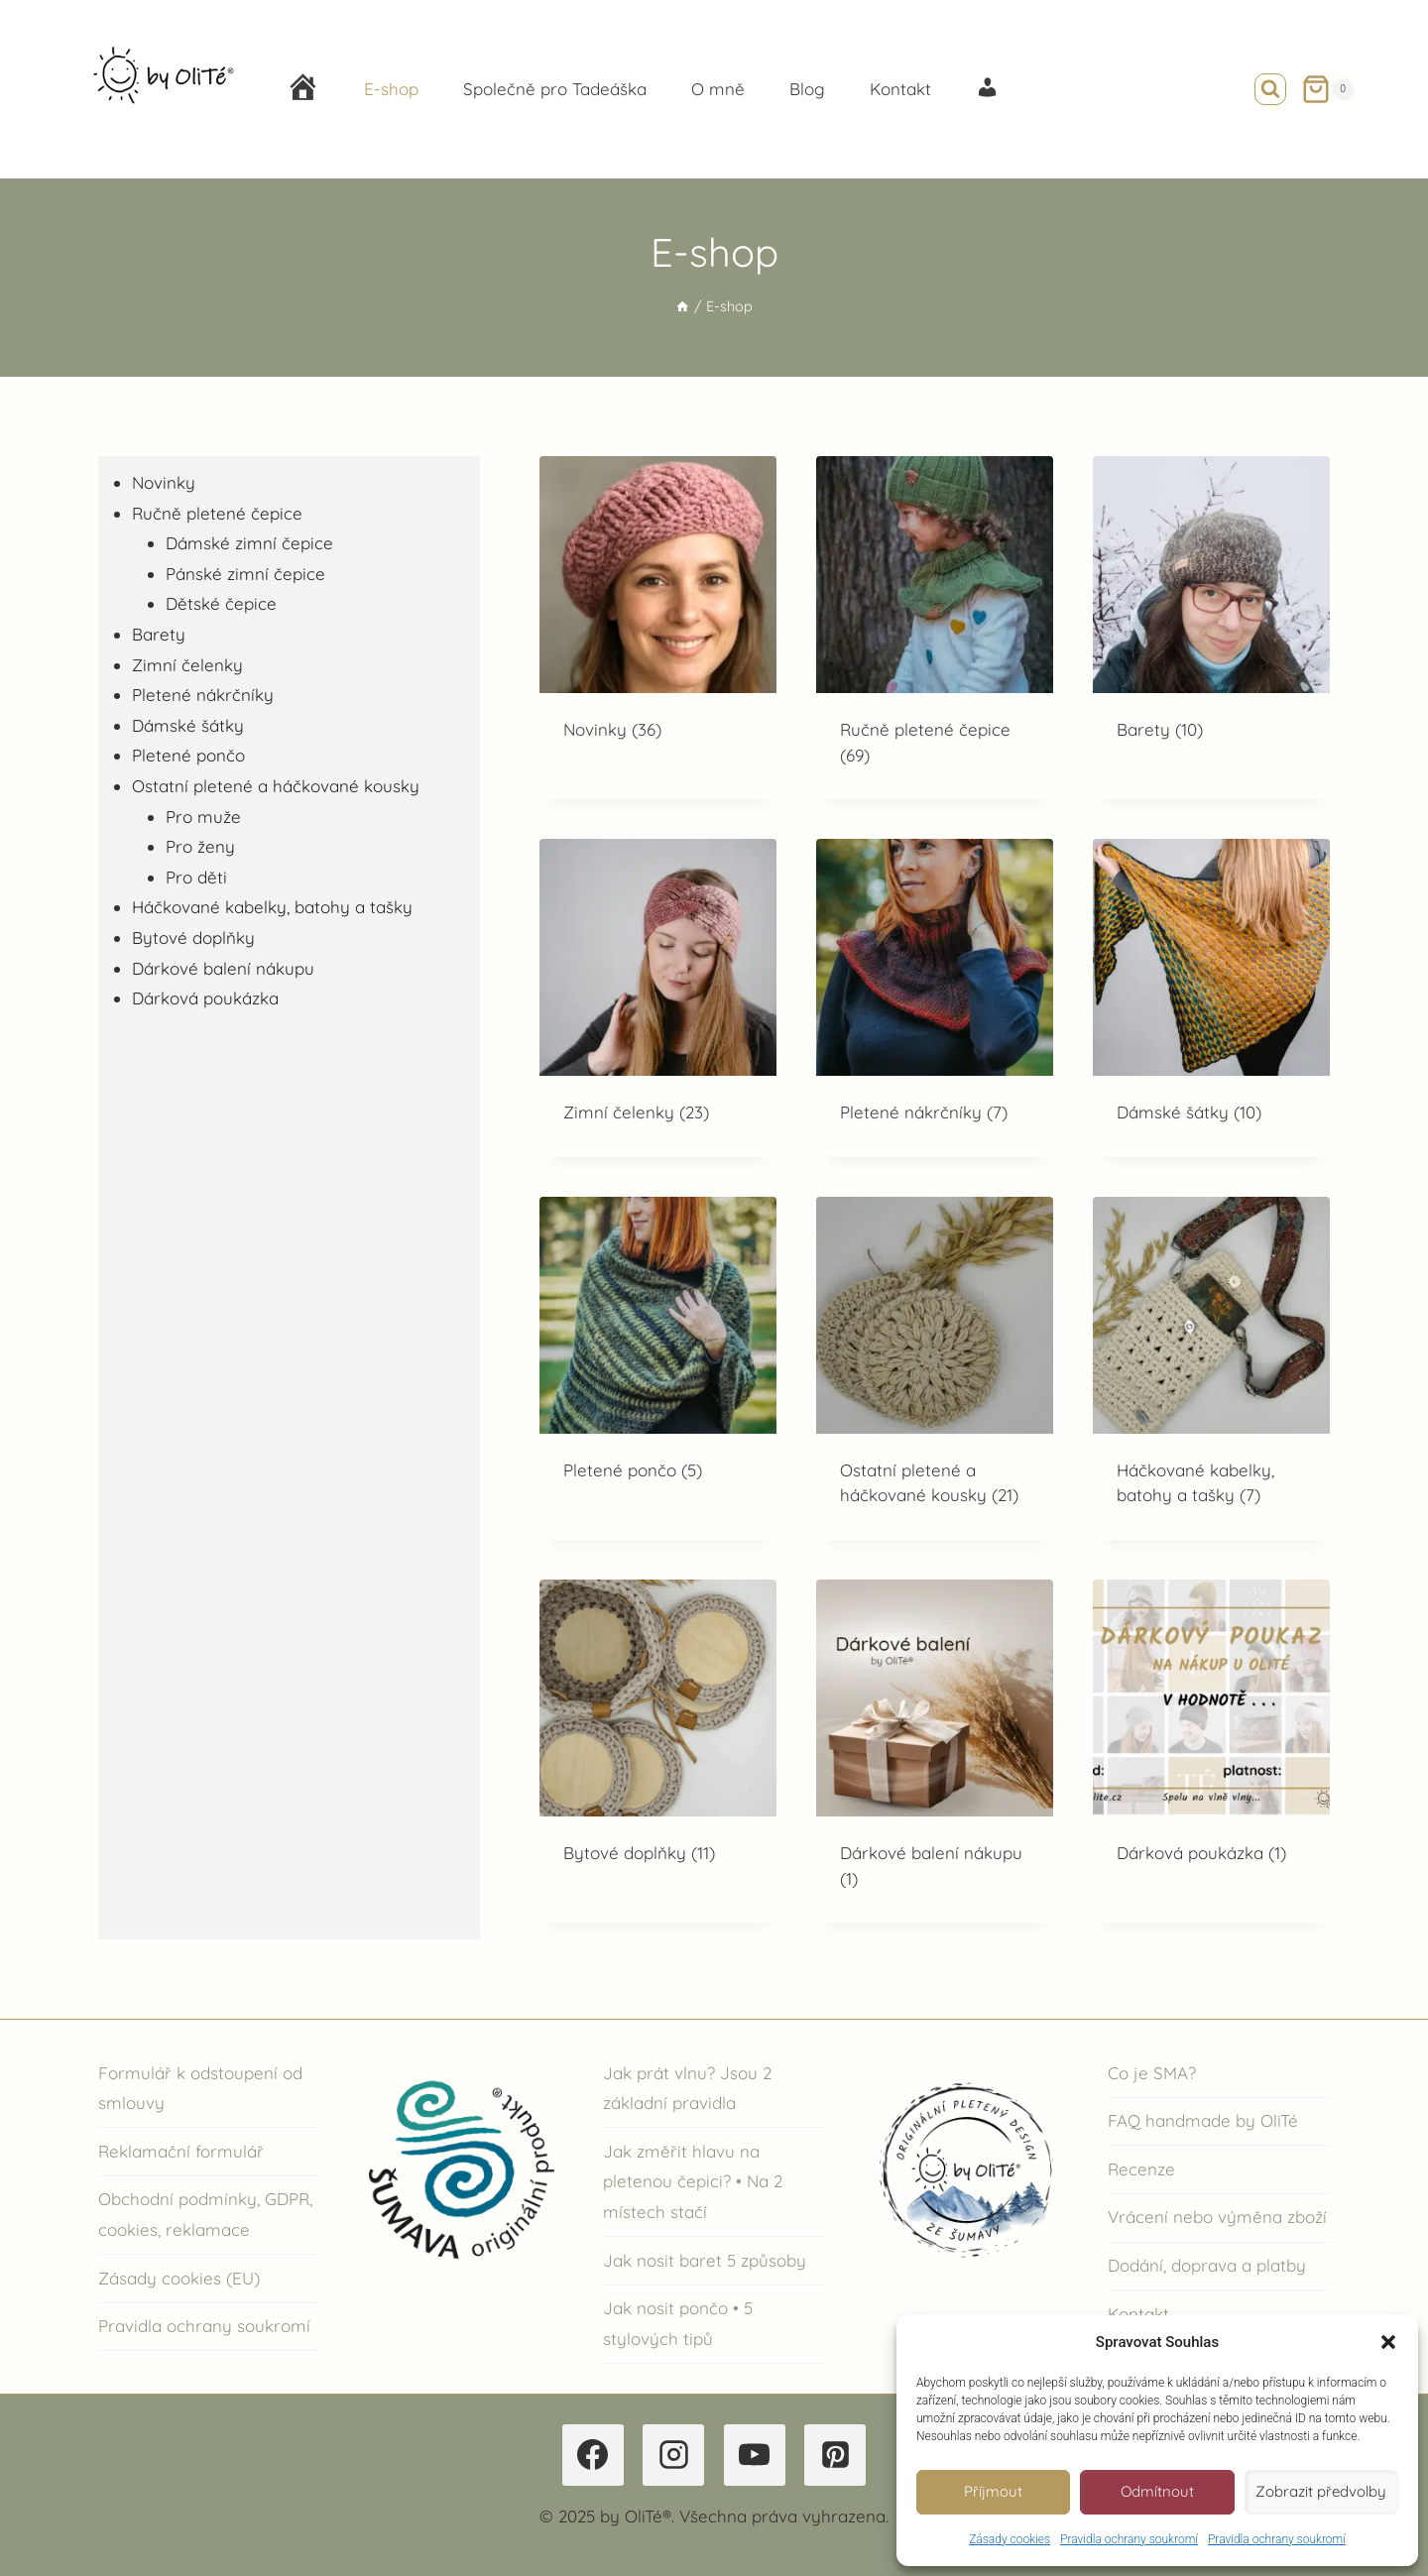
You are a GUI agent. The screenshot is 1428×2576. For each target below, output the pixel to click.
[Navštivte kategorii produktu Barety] (1211, 615)
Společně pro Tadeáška (555, 88)
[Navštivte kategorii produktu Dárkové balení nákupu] (934, 1751)
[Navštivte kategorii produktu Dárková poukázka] (1211, 1739)
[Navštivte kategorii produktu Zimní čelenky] (657, 998)
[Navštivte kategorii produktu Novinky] (657, 615)
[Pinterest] (835, 2455)
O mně (718, 88)
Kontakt (900, 88)
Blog (807, 88)
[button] (1388, 2342)
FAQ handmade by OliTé (1203, 2120)
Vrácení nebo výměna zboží (1217, 2216)
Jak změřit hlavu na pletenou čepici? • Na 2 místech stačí (692, 2181)
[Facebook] (593, 2455)
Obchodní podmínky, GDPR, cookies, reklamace (205, 2214)
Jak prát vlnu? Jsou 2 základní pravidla (687, 2088)
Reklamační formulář (181, 2151)
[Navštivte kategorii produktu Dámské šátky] (1211, 998)
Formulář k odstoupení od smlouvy (200, 2088)
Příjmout (993, 2491)
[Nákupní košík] (1327, 89)
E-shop (391, 88)
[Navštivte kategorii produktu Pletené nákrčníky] (934, 998)
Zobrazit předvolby (1320, 2491)
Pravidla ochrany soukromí (1129, 2539)
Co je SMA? (1152, 2072)
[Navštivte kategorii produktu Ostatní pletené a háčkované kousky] (934, 1368)
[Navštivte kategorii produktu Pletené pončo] (657, 1356)
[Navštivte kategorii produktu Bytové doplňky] (657, 1739)
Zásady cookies (1009, 2539)
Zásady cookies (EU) (179, 2278)
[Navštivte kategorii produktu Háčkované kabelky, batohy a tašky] (1211, 1368)
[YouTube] (754, 2455)
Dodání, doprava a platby (1207, 2265)
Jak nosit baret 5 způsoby (704, 2260)
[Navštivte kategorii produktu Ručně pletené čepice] (934, 627)
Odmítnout (1157, 2491)
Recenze (1141, 2169)
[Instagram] (673, 2455)
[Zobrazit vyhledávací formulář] (1270, 89)
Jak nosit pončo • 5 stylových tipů (678, 2323)
